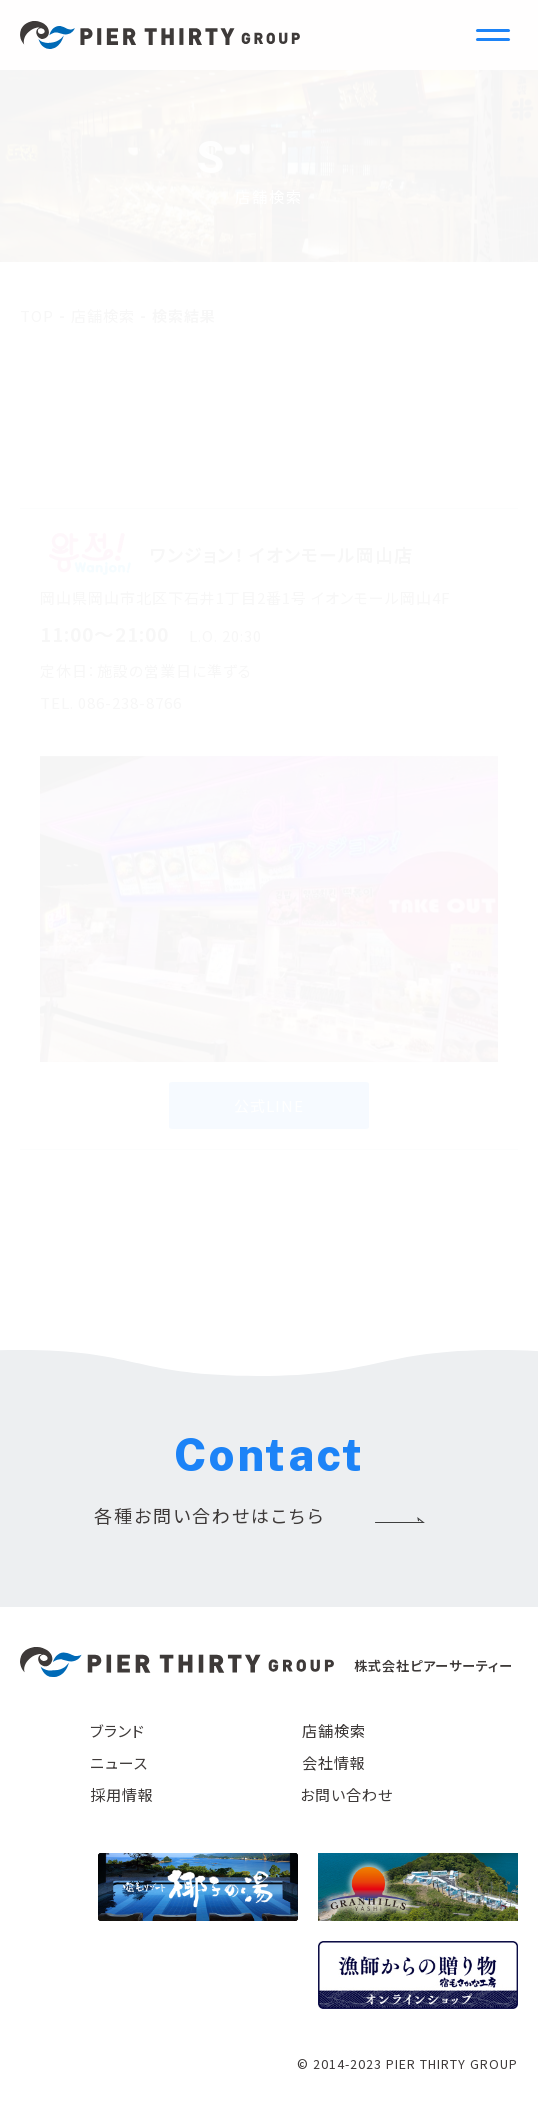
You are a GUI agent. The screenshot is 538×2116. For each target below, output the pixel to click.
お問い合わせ (346, 1794)
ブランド (117, 1730)
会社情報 (334, 1762)
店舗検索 (334, 1730)
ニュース (119, 1762)
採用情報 (122, 1794)
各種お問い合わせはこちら (209, 1515)
